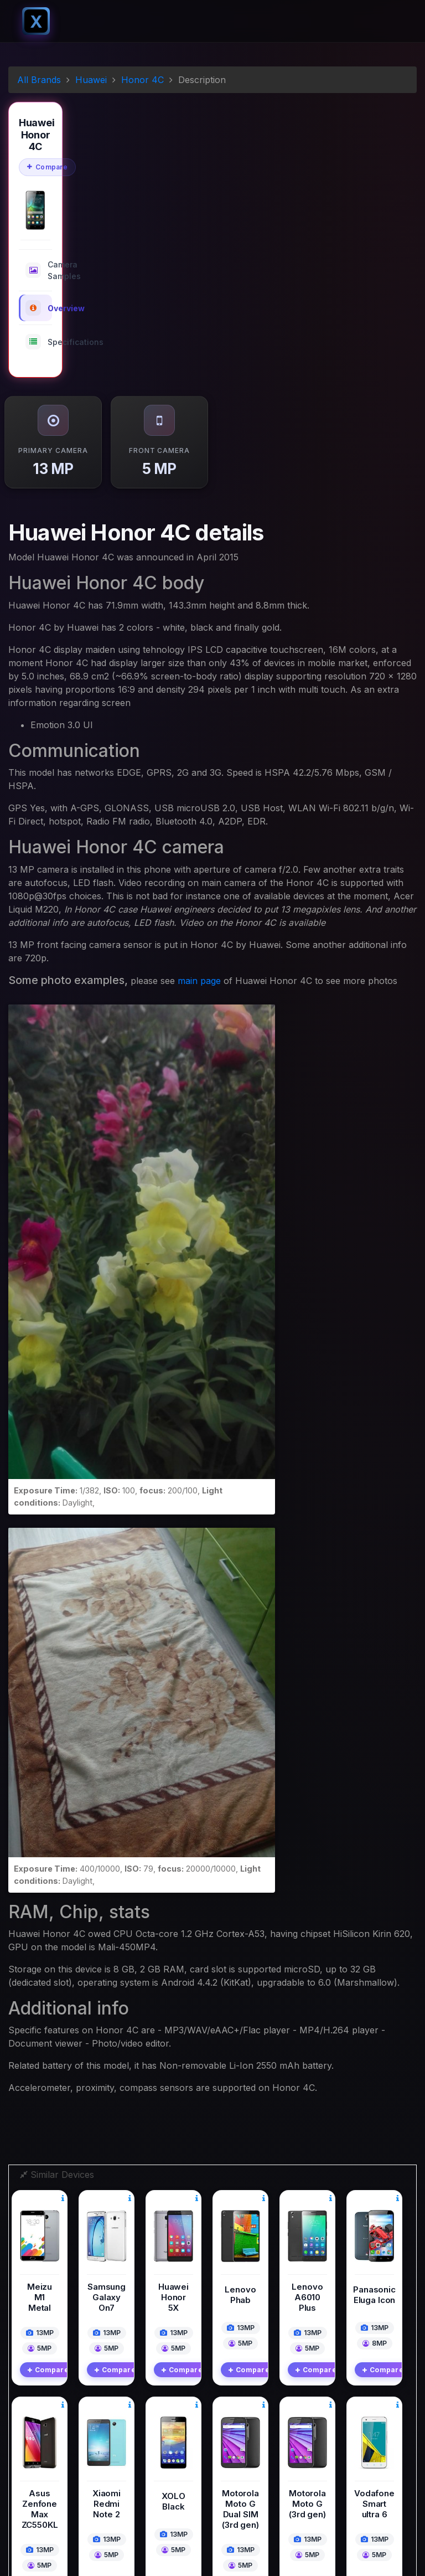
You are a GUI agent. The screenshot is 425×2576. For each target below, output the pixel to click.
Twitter (47, 2467)
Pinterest (50, 2516)
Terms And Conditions (259, 2453)
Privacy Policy (244, 2438)
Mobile (232, 2407)
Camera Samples (38, 270)
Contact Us (240, 2468)
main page (199, 980)
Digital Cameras (248, 2392)
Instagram (52, 2492)
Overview (38, 308)
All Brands (39, 79)
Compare (47, 167)
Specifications (38, 341)
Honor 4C (142, 79)
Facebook (52, 2443)
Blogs (230, 2423)
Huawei (91, 79)
